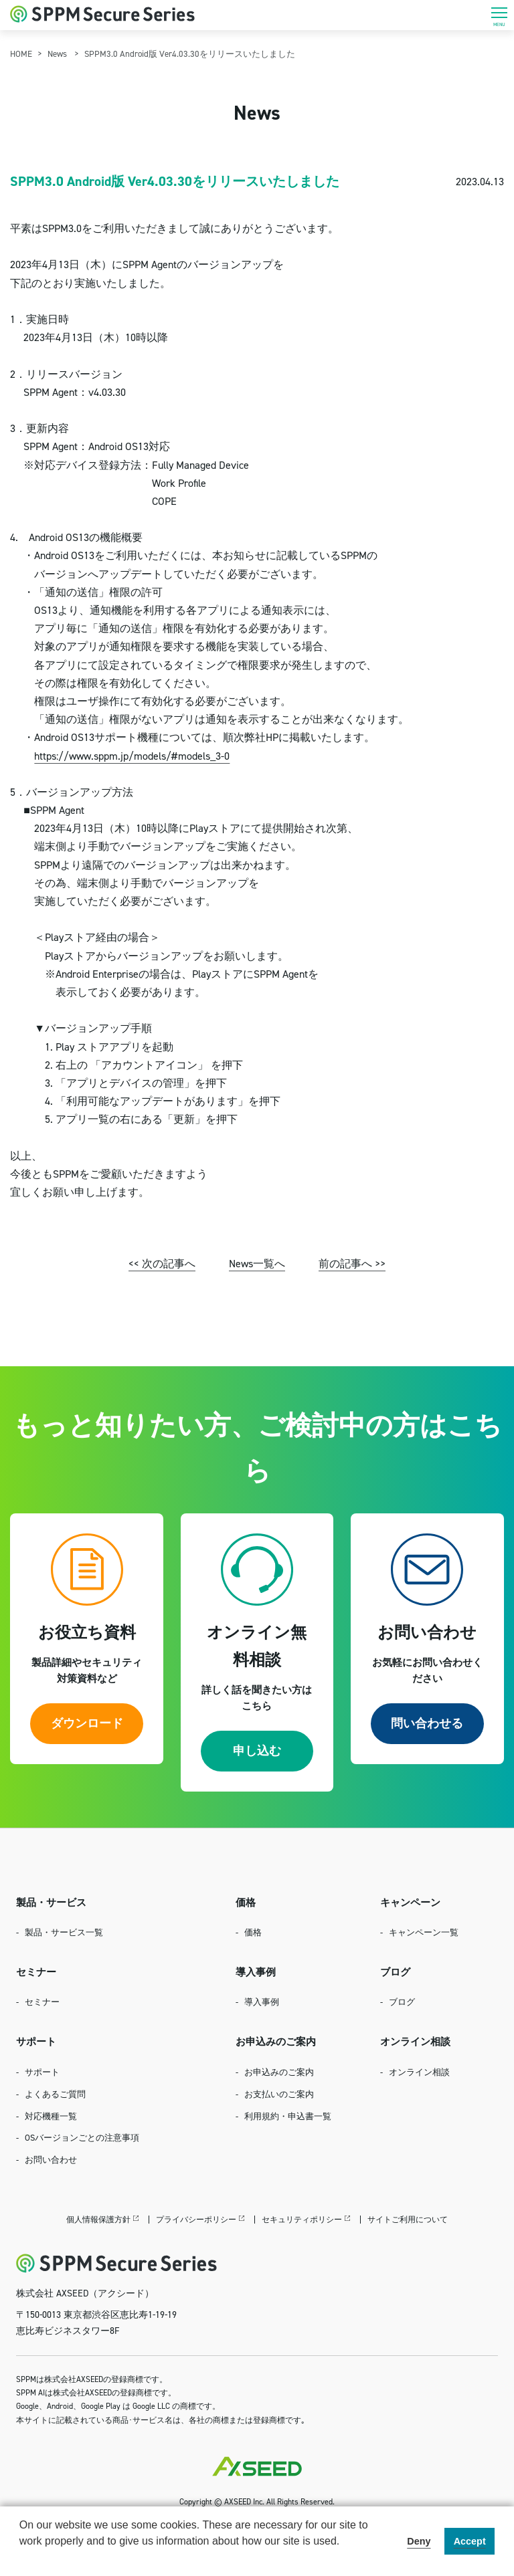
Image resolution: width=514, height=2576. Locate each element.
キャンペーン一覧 (423, 1932)
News (57, 53)
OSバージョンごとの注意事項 (82, 2137)
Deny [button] (418, 2541)
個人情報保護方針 (98, 2219)
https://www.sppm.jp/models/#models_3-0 (132, 755)
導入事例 (261, 2001)
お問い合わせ (51, 2159)
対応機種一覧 (51, 2116)
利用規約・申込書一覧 (287, 2116)
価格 (253, 1932)
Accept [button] (470, 2541)
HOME (21, 53)
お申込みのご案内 (279, 2071)
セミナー (42, 2001)
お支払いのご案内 (279, 2093)
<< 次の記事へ (161, 1263)
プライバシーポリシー (196, 2219)
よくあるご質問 (55, 2093)
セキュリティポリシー (302, 2219)
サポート (42, 2071)
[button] (21, 2559)
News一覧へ (257, 1263)
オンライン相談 (419, 2071)
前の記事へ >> (352, 1263)
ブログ (402, 2001)
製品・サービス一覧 (64, 1932)
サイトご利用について (407, 2219)
